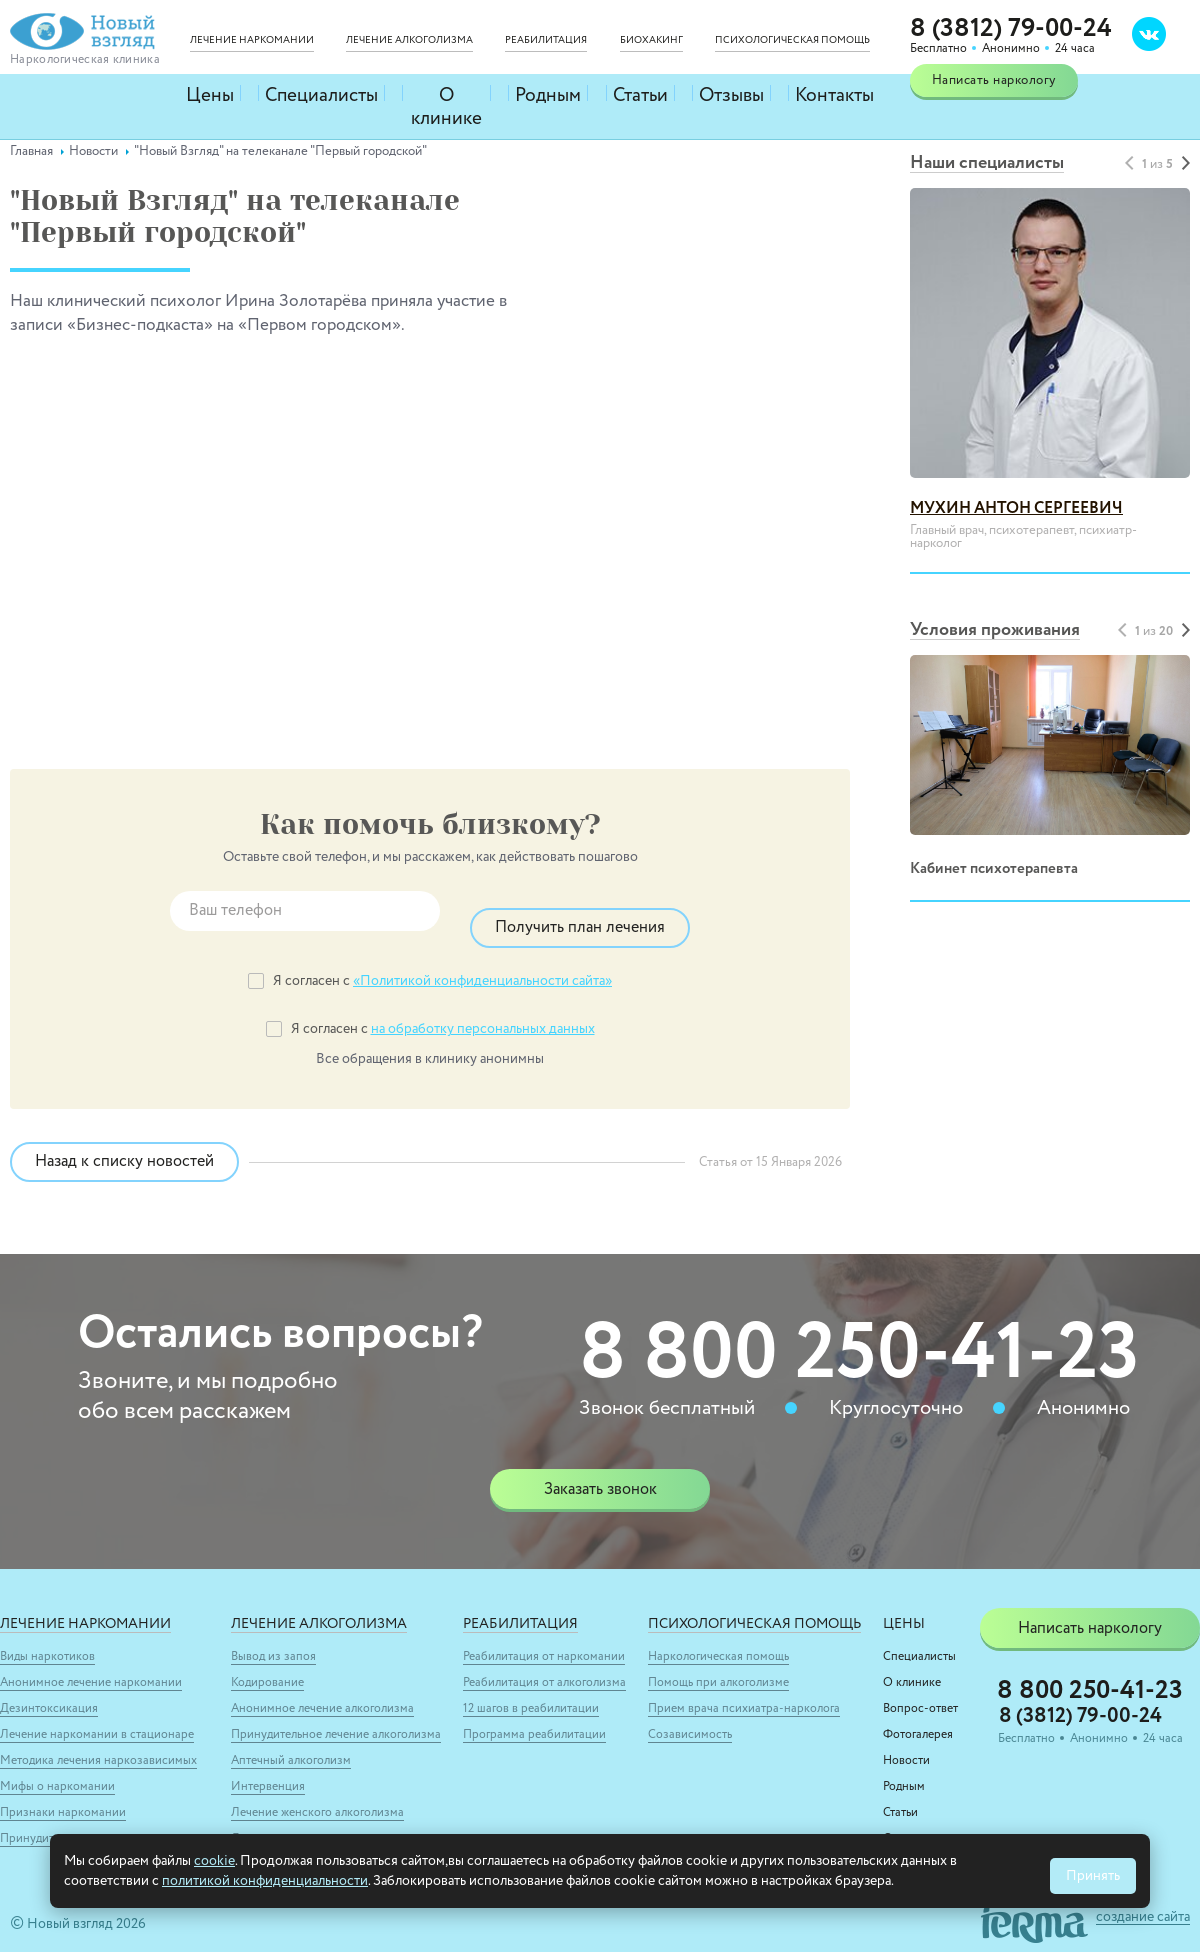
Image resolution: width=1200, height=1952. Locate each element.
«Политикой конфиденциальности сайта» (482, 964)
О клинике (443, 93)
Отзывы (734, 93)
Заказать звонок (600, 1473)
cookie (214, 1861)
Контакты (836, 93)
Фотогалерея (918, 1718)
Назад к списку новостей (145, 1145)
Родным (549, 93)
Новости (906, 1744)
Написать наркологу (994, 80)
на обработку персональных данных (483, 1012)
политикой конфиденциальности (265, 1881)
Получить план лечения (580, 911)
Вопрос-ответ (920, 1692)
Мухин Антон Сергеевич (1016, 509)
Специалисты (318, 93)
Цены (211, 93)
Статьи (641, 93)
